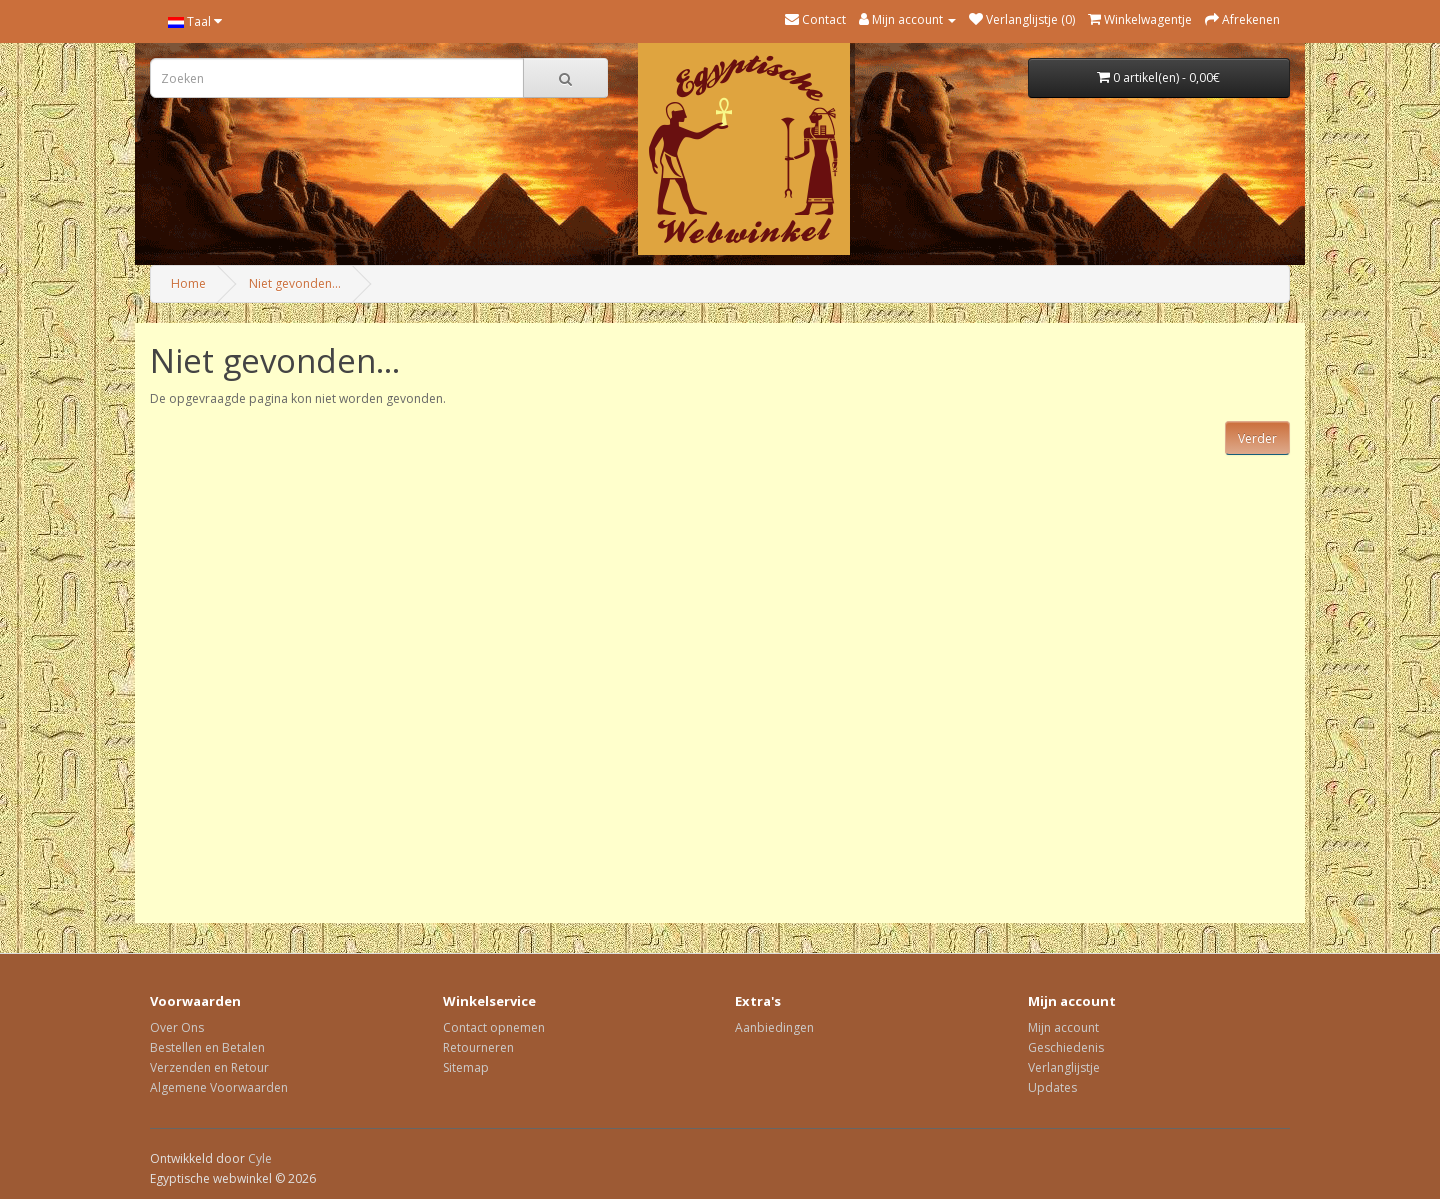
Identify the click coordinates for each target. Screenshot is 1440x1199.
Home (188, 283)
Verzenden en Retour (209, 1067)
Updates (1052, 1087)
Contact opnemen (494, 1027)
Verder (1257, 438)
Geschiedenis (1066, 1047)
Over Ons (177, 1027)
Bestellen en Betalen (207, 1047)
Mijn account (1063, 1027)
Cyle (260, 1158)
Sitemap (466, 1067)
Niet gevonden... (295, 283)
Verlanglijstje (1064, 1067)
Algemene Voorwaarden (219, 1087)
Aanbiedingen (774, 1027)
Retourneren (478, 1047)
